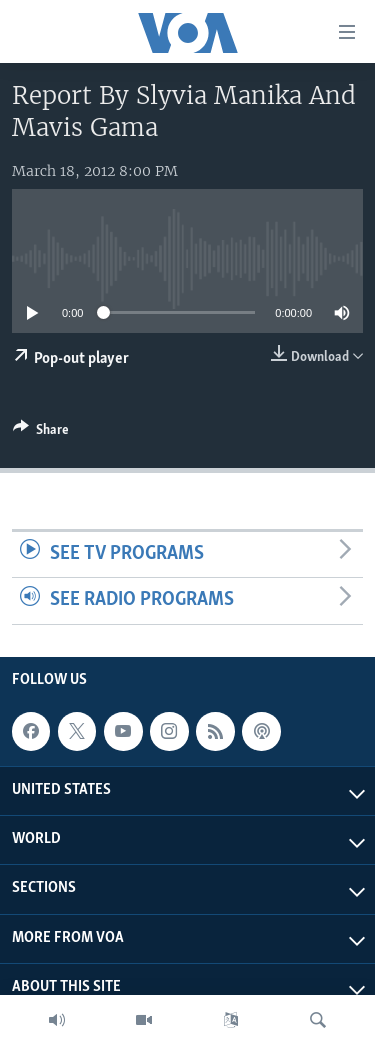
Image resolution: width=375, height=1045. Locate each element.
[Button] (41, 433)
